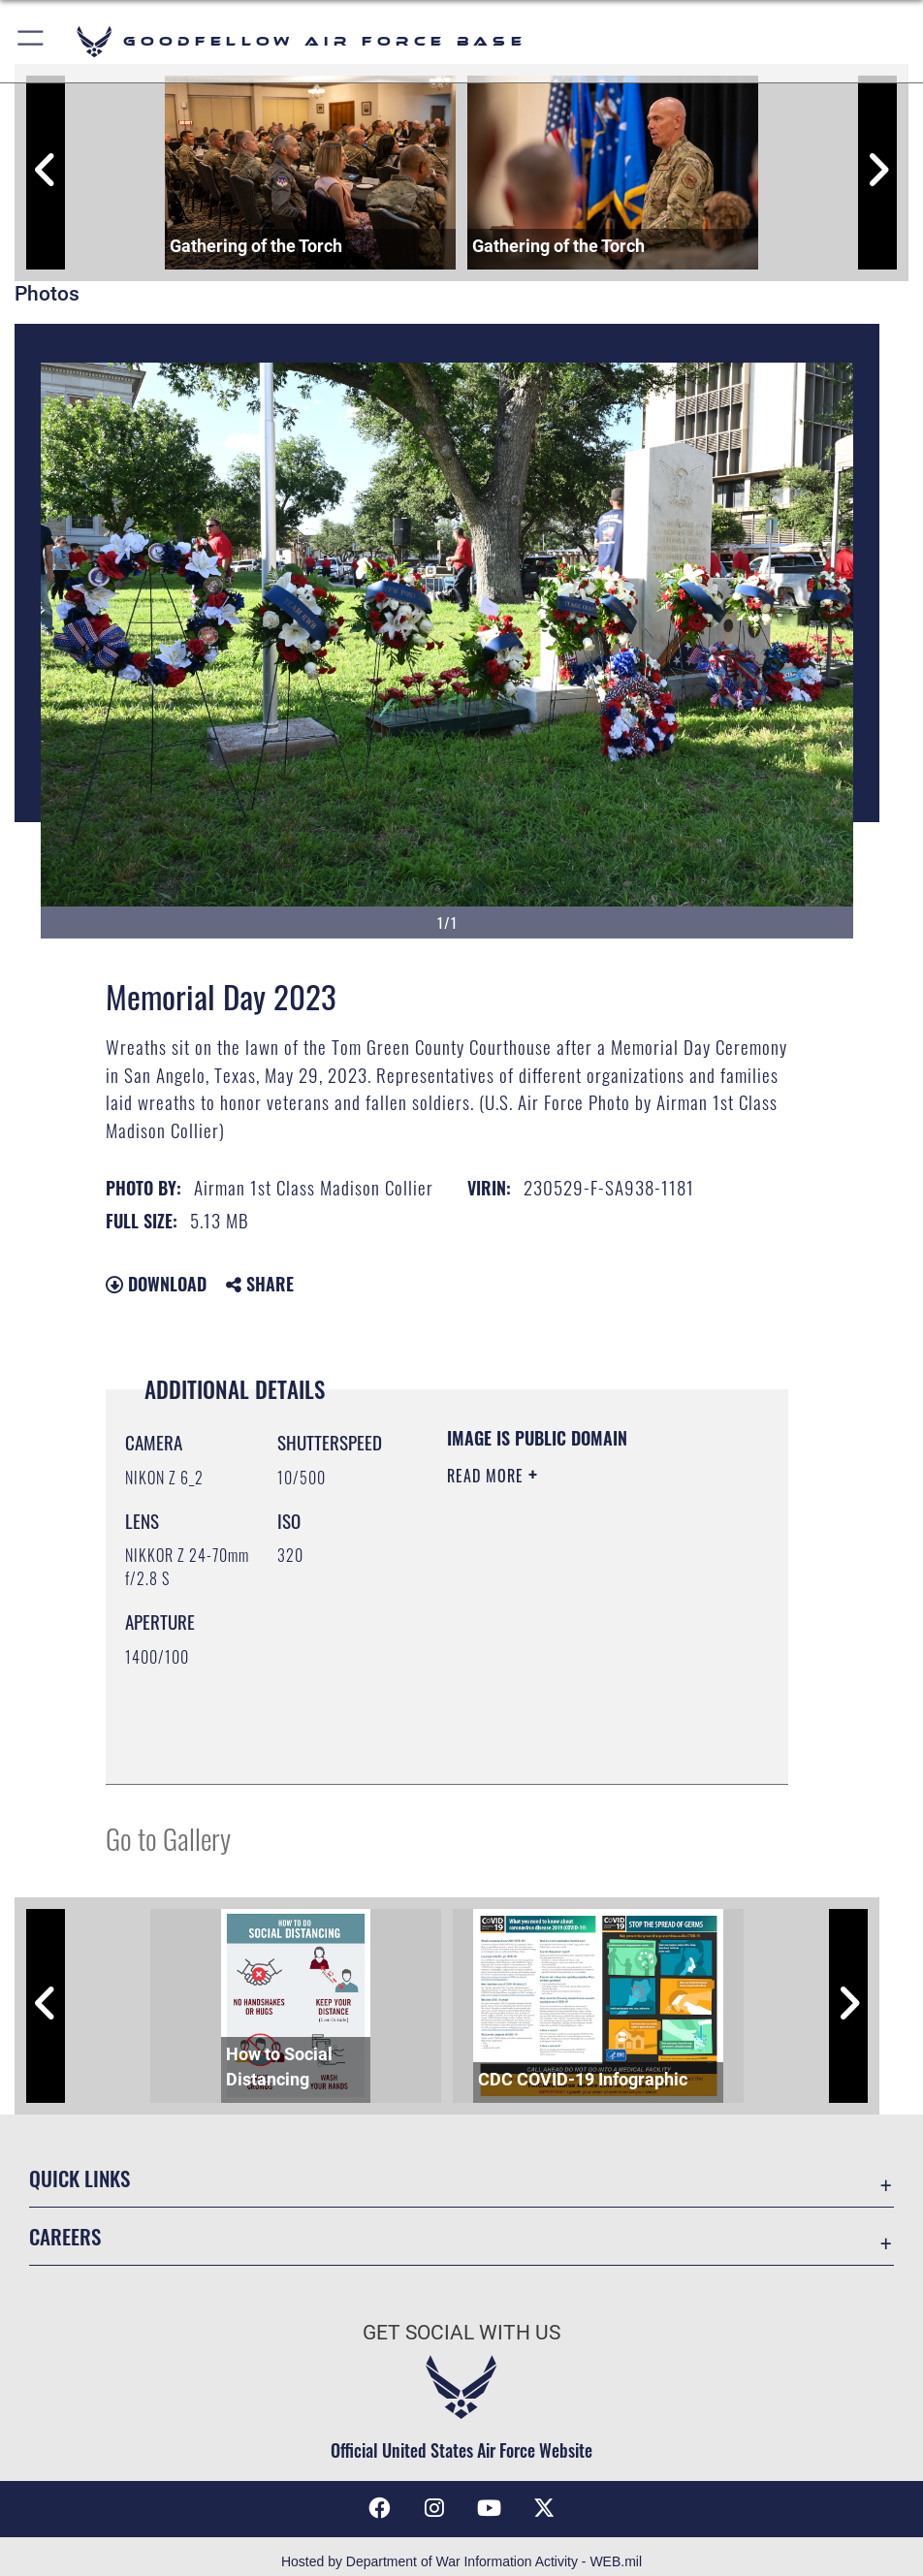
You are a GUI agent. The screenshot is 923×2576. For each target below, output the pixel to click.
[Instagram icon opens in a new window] (434, 2508)
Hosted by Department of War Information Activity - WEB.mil (461, 2561)
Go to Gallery (168, 1838)
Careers (65, 2235)
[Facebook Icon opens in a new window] (379, 2508)
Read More (487, 1475)
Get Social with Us (461, 2332)
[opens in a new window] (543, 2508)
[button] (31, 41)
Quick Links (79, 2177)
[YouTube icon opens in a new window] (488, 2508)
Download (156, 1283)
